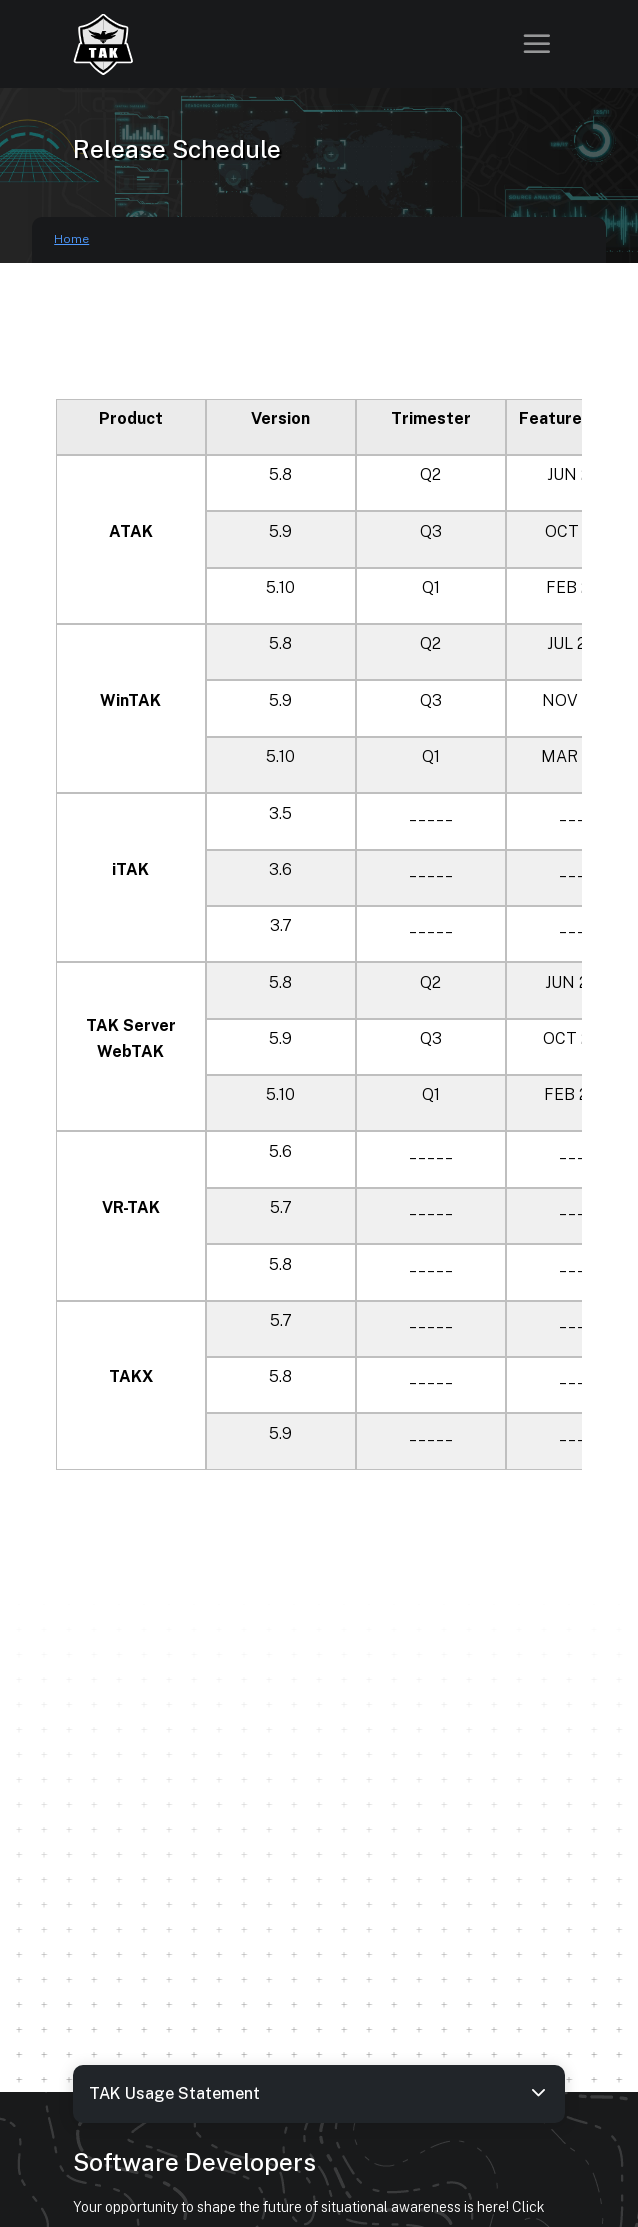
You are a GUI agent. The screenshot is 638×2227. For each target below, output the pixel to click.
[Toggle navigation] (537, 44)
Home (71, 239)
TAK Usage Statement (319, 2092)
